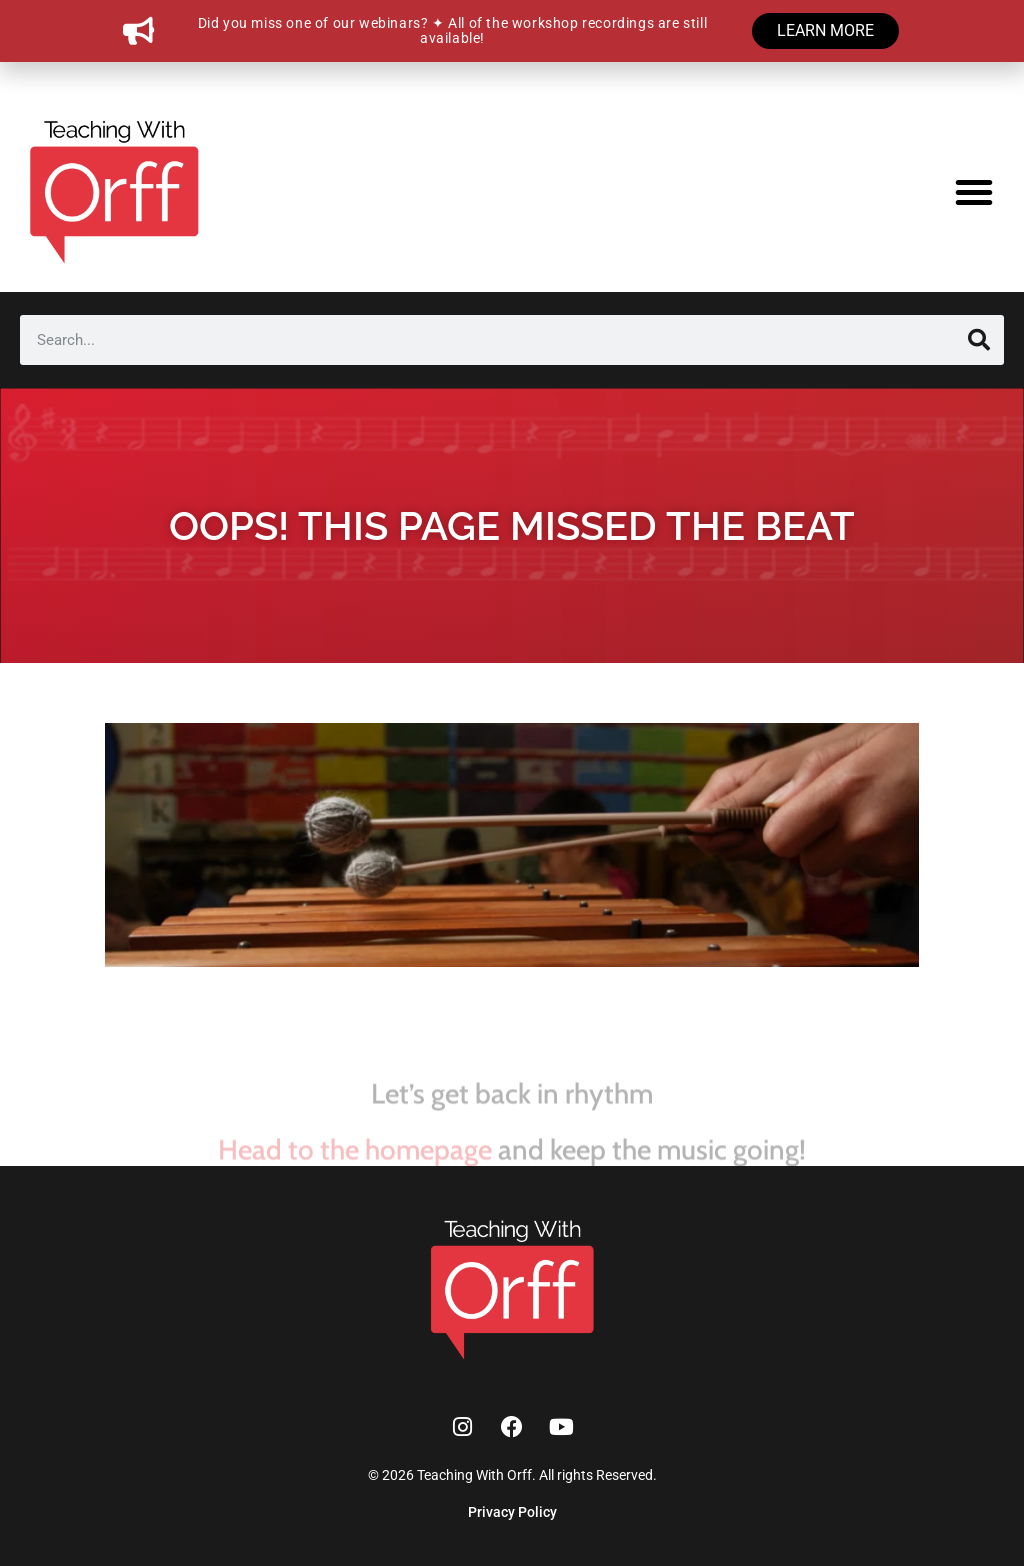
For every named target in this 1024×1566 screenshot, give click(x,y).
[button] (974, 192)
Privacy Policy (512, 1512)
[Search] (979, 340)
